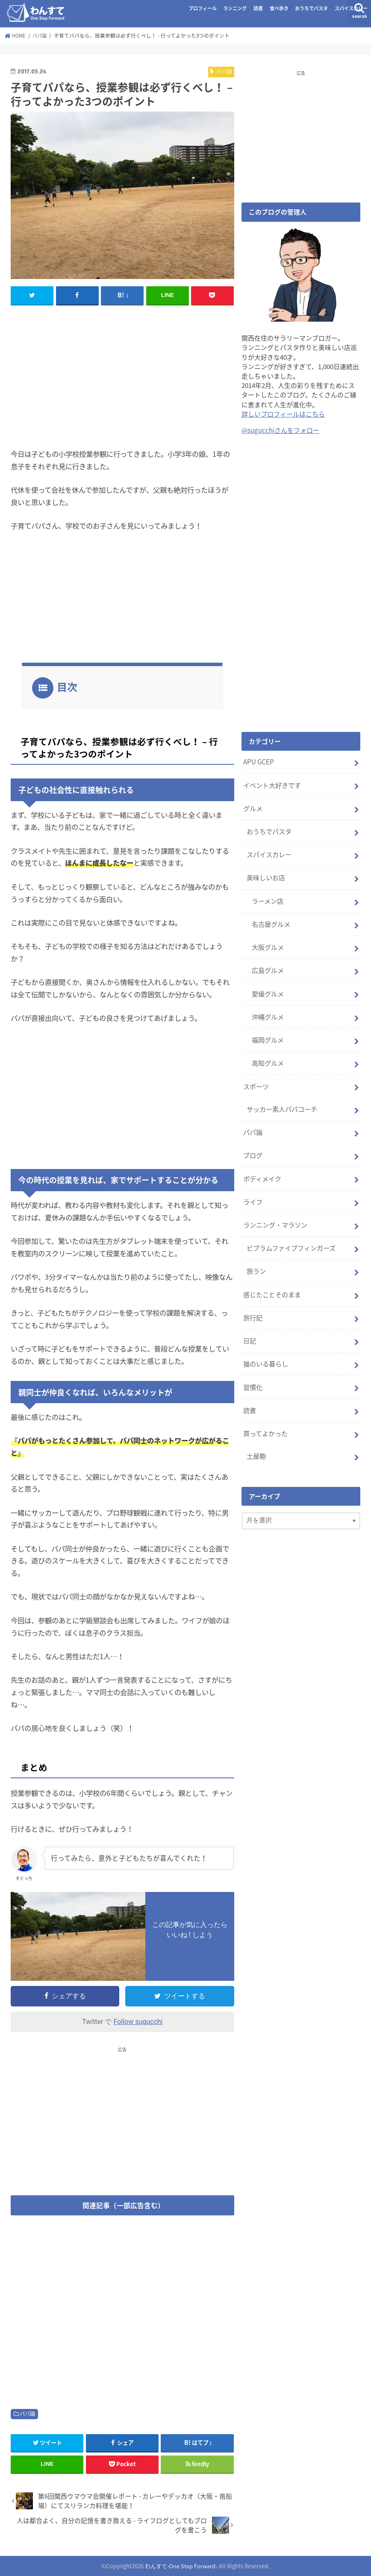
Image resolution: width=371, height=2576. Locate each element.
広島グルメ (268, 964)
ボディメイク (262, 1167)
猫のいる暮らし (265, 1348)
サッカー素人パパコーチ (282, 1100)
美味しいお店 (266, 874)
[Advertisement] (122, 375)
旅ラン (256, 1258)
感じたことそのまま (272, 1281)
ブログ (252, 1145)
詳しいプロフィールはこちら (283, 414)
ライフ (252, 1190)
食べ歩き (279, 8)
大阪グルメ (268, 942)
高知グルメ (268, 1055)
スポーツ (256, 1078)
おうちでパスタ (311, 8)
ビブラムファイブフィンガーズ (291, 1235)
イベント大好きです (272, 784)
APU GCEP (258, 761)
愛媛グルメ (268, 987)
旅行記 (252, 1303)
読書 (258, 8)
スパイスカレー (351, 8)
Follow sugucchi (137, 2022)
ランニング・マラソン (275, 1213)
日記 (249, 1326)
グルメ (252, 806)
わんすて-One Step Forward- (181, 2566)
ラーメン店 (267, 897)
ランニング (235, 8)
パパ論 (27, 2413)
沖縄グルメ (268, 1010)
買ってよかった (265, 1416)
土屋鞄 (256, 1438)
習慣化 (252, 1371)
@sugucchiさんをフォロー (280, 430)
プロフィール (202, 8)
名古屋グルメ (271, 919)
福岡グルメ (268, 1032)
